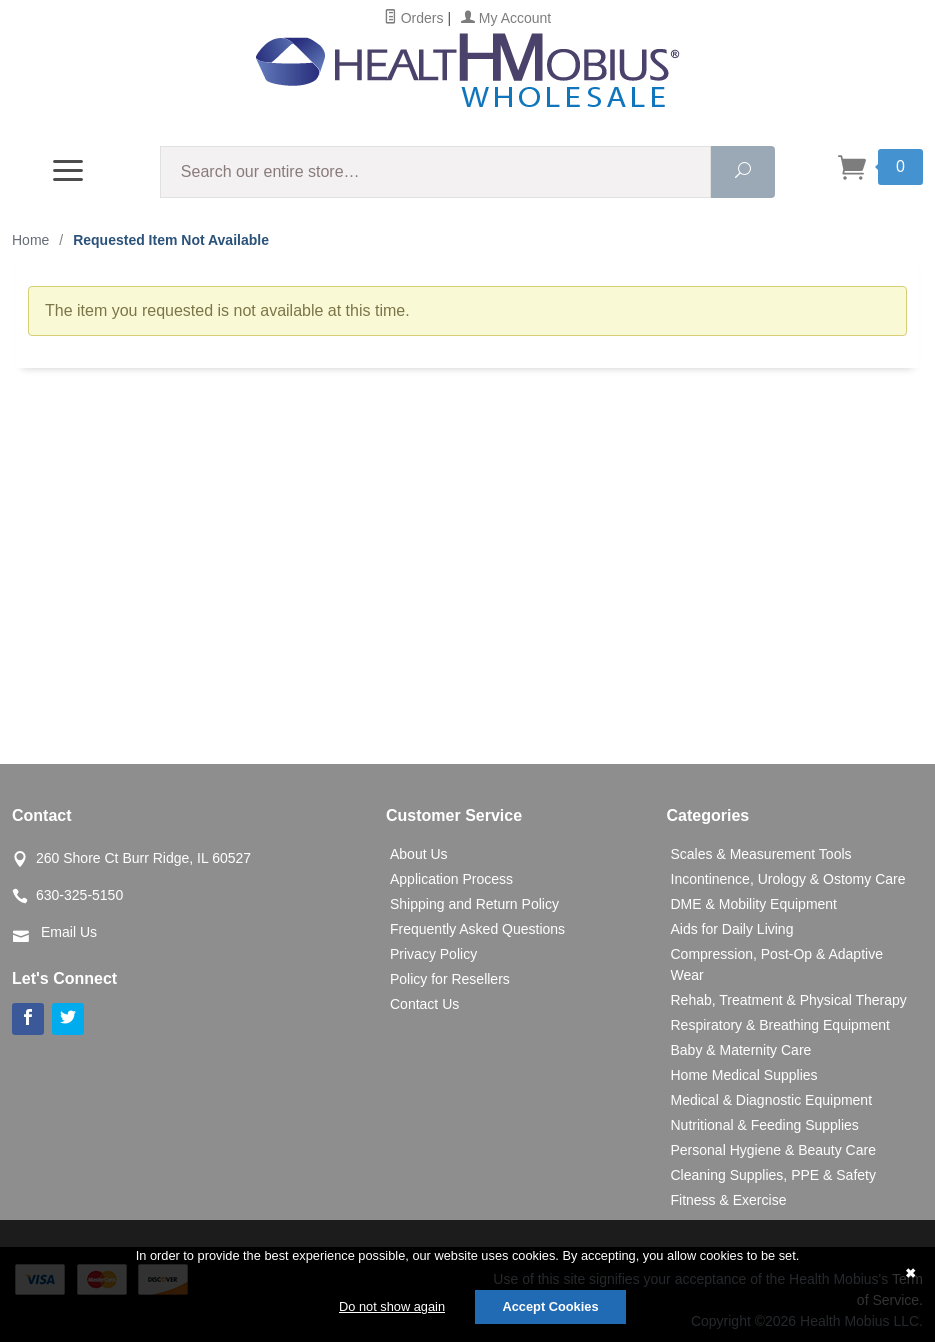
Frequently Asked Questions (477, 929)
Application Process (451, 879)
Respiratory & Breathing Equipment (780, 1025)
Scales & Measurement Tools (761, 854)
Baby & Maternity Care (741, 1050)
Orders (414, 18)
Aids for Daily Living (732, 929)
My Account (506, 18)
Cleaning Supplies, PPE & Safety (773, 1175)
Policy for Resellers (450, 979)
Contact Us (424, 1004)
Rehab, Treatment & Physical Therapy (789, 1000)
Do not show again (392, 1306)
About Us (419, 854)
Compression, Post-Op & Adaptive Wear (777, 964)
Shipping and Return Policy (474, 904)
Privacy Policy (433, 954)
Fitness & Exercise (729, 1200)
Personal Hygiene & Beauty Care (773, 1150)
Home (30, 240)
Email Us (69, 932)
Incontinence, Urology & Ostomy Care (788, 879)
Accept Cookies (550, 1306)
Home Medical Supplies (744, 1075)
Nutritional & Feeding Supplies (765, 1125)
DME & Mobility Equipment (754, 904)
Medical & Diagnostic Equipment (772, 1100)
